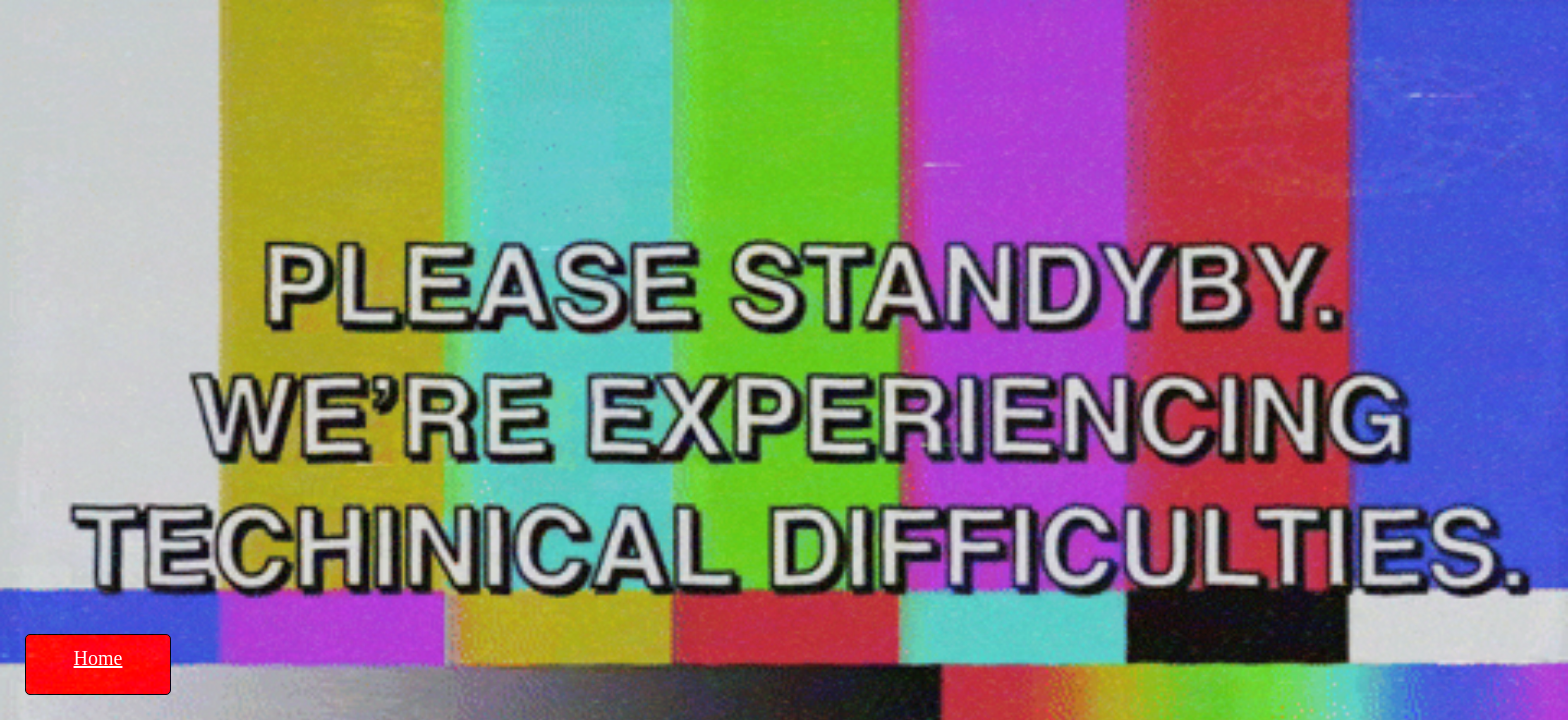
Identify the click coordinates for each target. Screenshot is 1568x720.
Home (98, 658)
